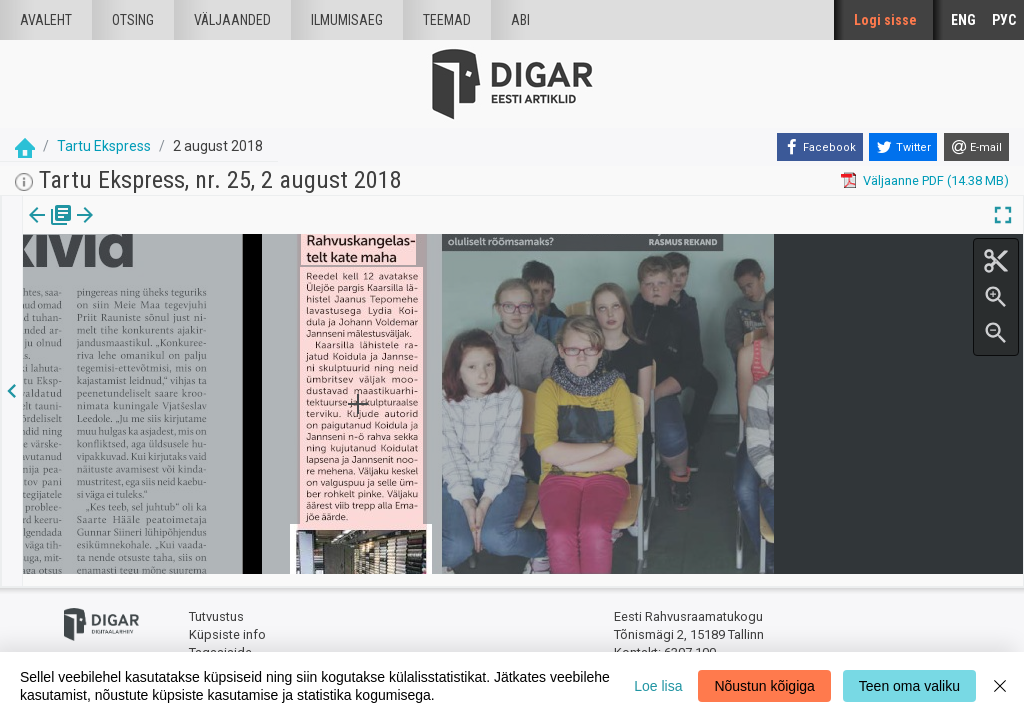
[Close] (1000, 686)
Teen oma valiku (909, 686)
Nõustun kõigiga (764, 686)
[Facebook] (820, 147)
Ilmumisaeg (347, 20)
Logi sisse (885, 20)
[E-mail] (976, 147)
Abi (520, 20)
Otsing (133, 20)
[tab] (50, 229)
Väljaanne (50, 229)
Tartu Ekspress (104, 146)
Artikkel (140, 229)
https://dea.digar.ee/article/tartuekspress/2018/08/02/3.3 (190, 284)
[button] (171, 229)
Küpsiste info (227, 622)
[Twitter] (903, 147)
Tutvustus (216, 605)
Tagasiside (220, 640)
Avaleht (46, 20)
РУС (1004, 20)
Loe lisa (658, 686)
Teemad (447, 20)
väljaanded (232, 20)
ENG (963, 20)
